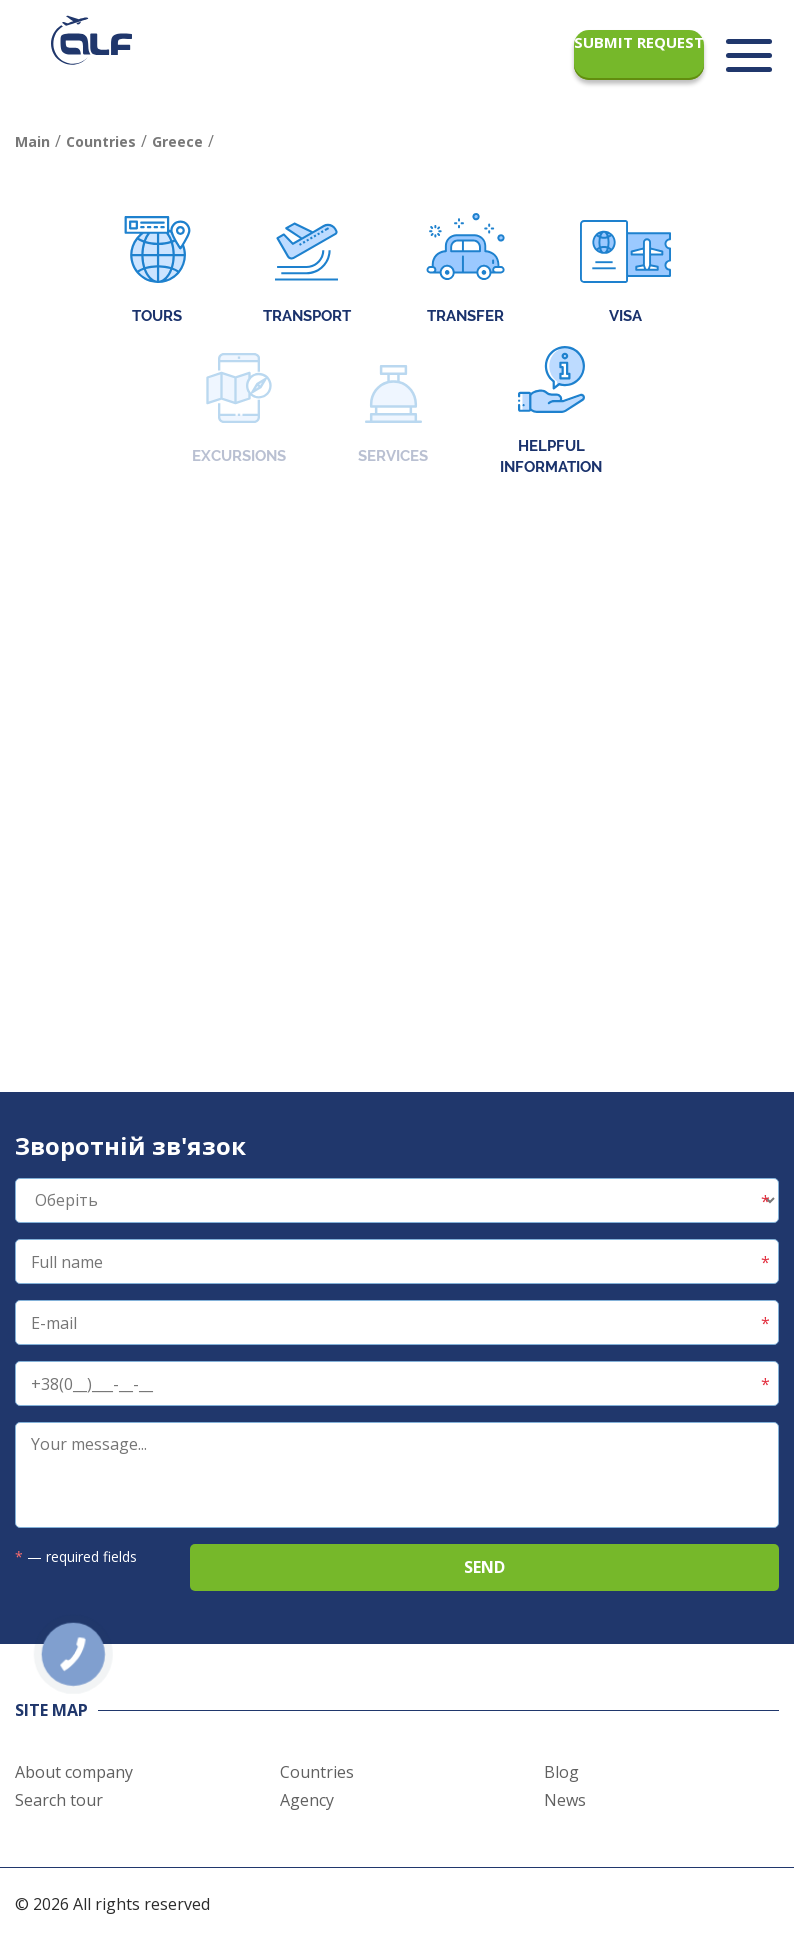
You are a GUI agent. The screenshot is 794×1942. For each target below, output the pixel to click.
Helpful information (551, 411)
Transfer (465, 270)
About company (74, 1772)
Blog (561, 1772)
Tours (157, 270)
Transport (307, 270)
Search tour (59, 1800)
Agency (307, 1800)
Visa (625, 270)
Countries (317, 1772)
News (565, 1800)
